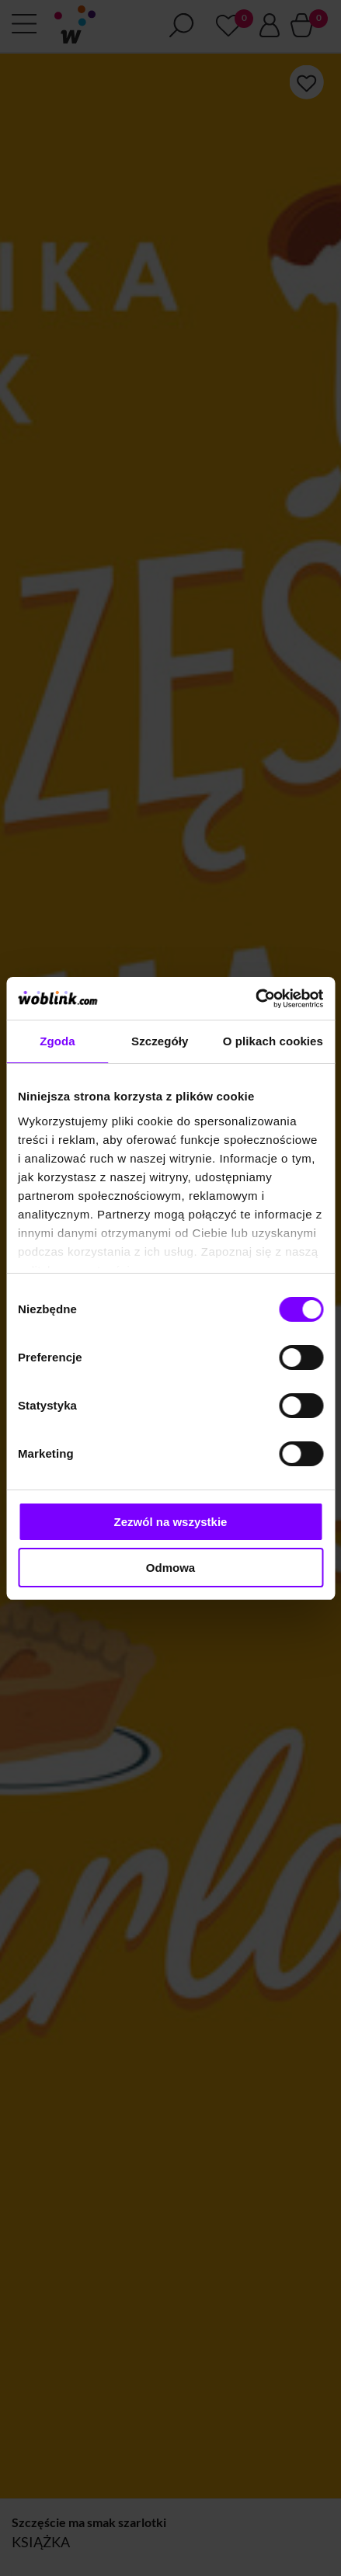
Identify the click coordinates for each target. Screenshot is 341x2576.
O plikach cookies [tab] (273, 1041)
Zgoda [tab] (57, 1041)
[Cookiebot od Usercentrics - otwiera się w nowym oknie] (255, 999)
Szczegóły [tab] (159, 1041)
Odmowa (170, 1567)
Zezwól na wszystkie (171, 1521)
